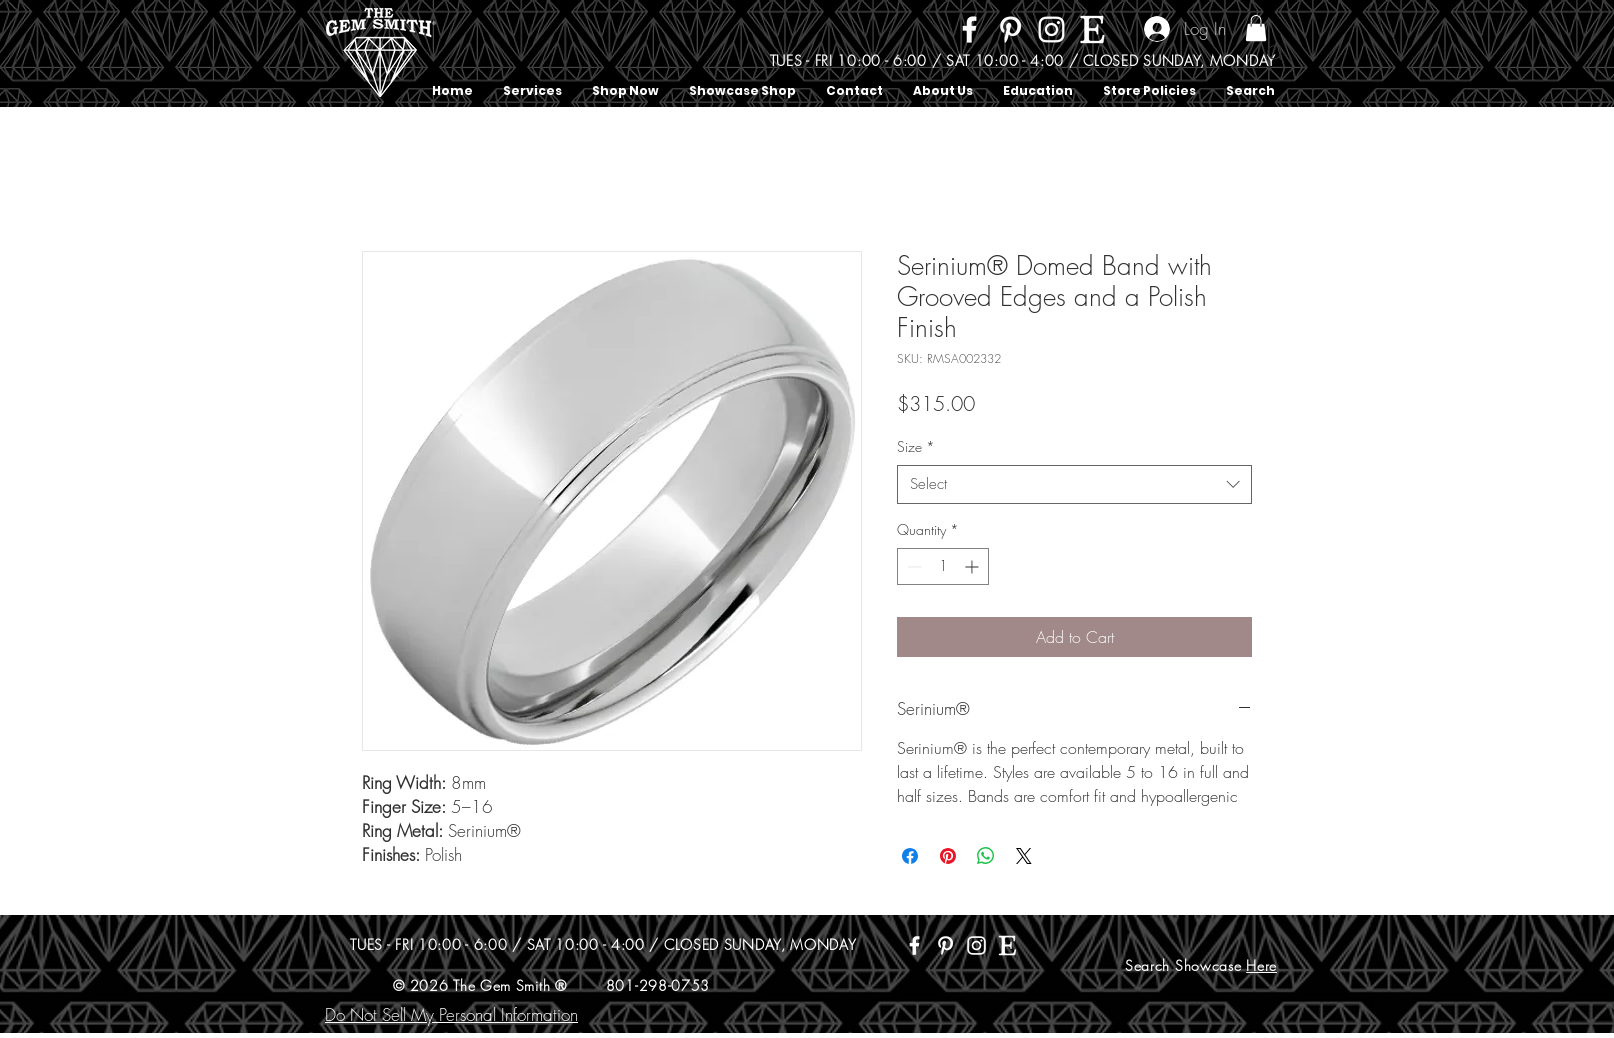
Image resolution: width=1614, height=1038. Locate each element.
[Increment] (973, 566)
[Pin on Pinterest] (948, 856)
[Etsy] (1092, 29)
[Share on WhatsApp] (986, 856)
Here (1261, 965)
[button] (1256, 28)
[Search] (1276, 54)
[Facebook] (969, 29)
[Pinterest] (1010, 29)
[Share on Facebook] (910, 856)
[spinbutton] (943, 566)
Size (916, 446)
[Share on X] (1024, 856)
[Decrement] (912, 566)
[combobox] (1074, 484)
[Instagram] (1051, 29)
